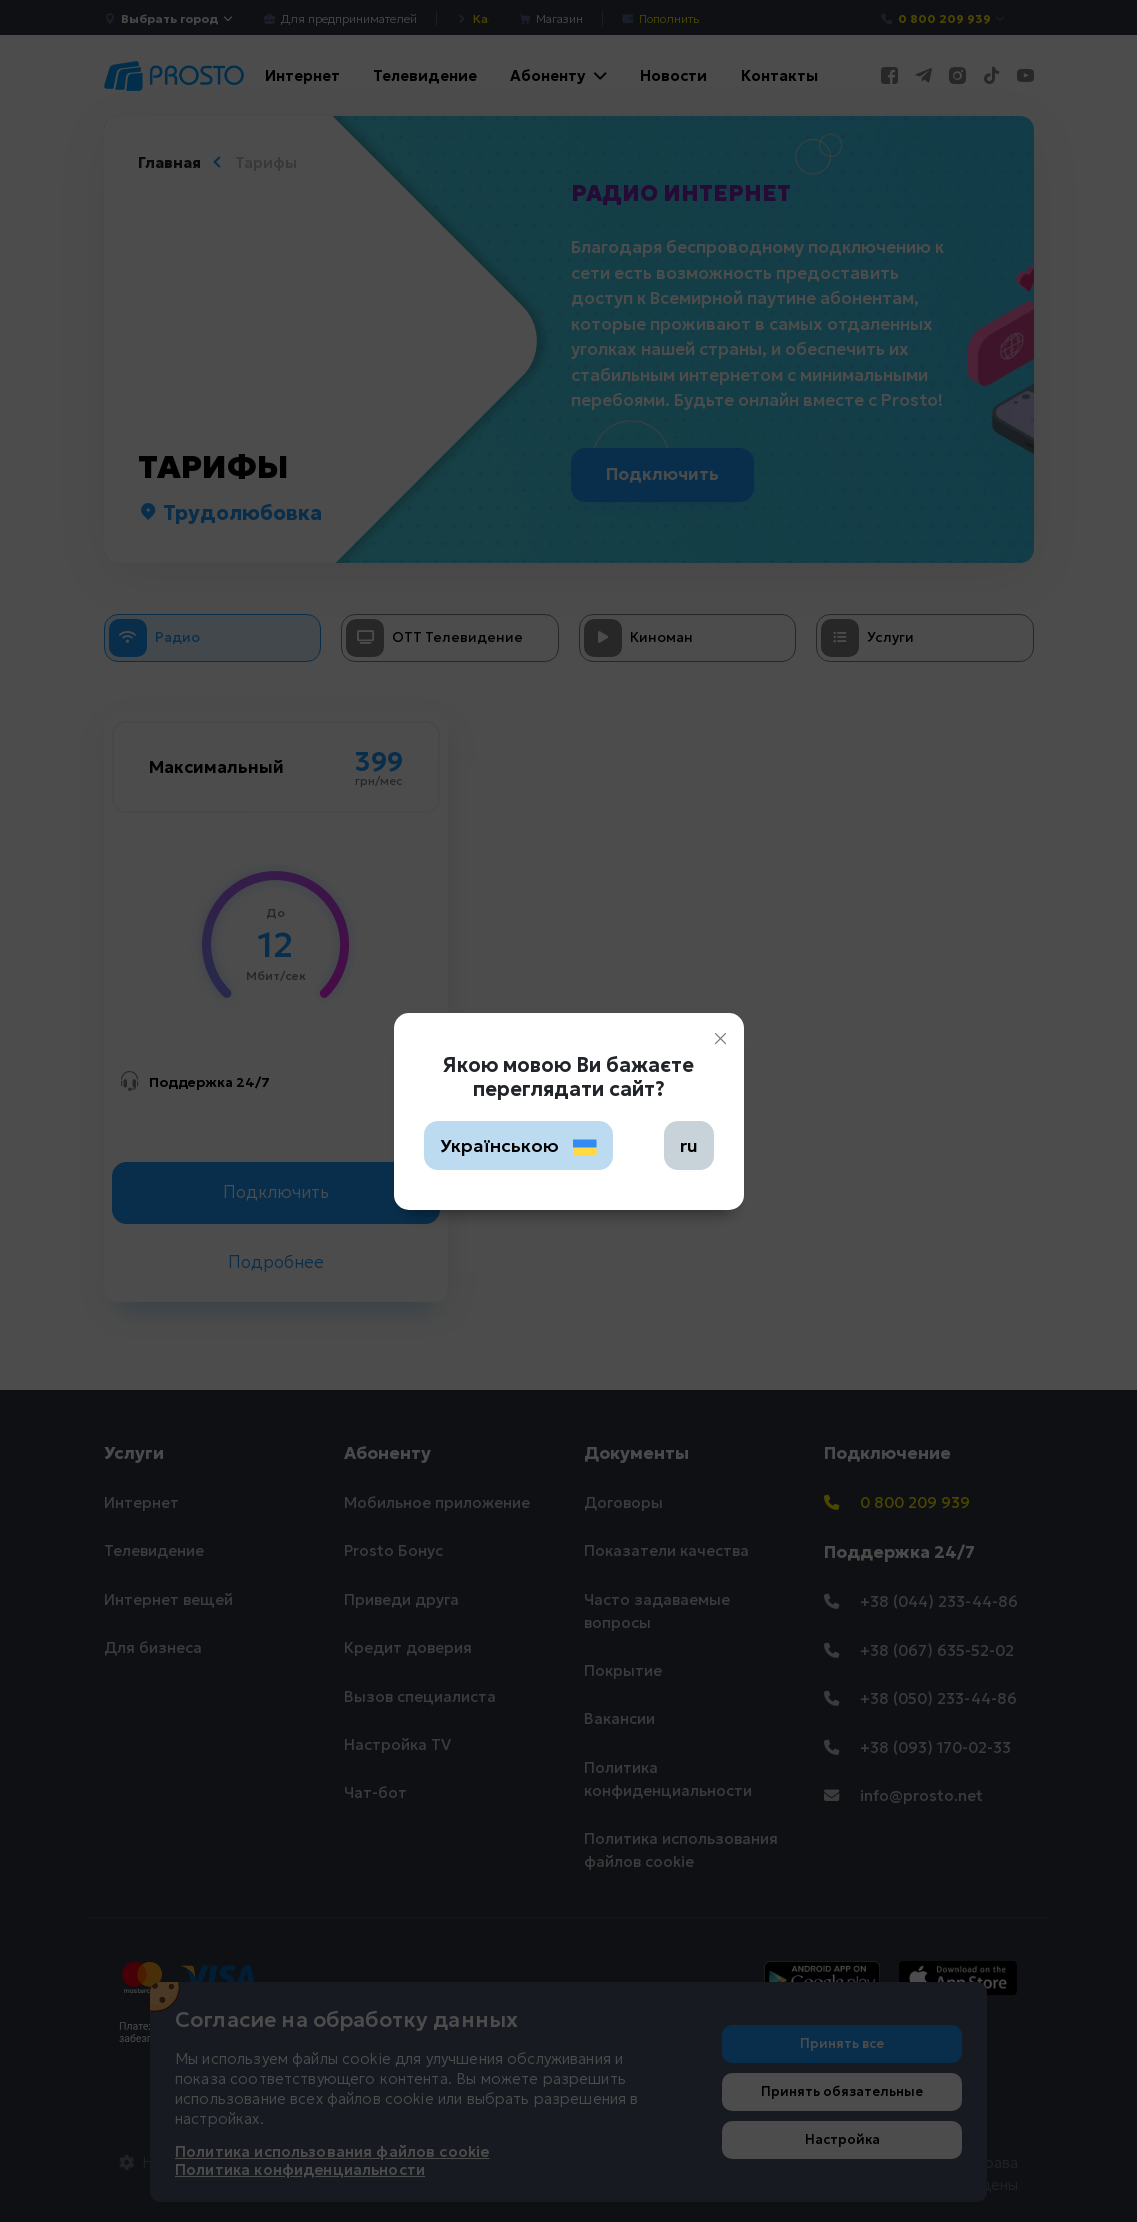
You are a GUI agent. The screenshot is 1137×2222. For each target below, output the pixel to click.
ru (689, 1145)
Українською (519, 1145)
